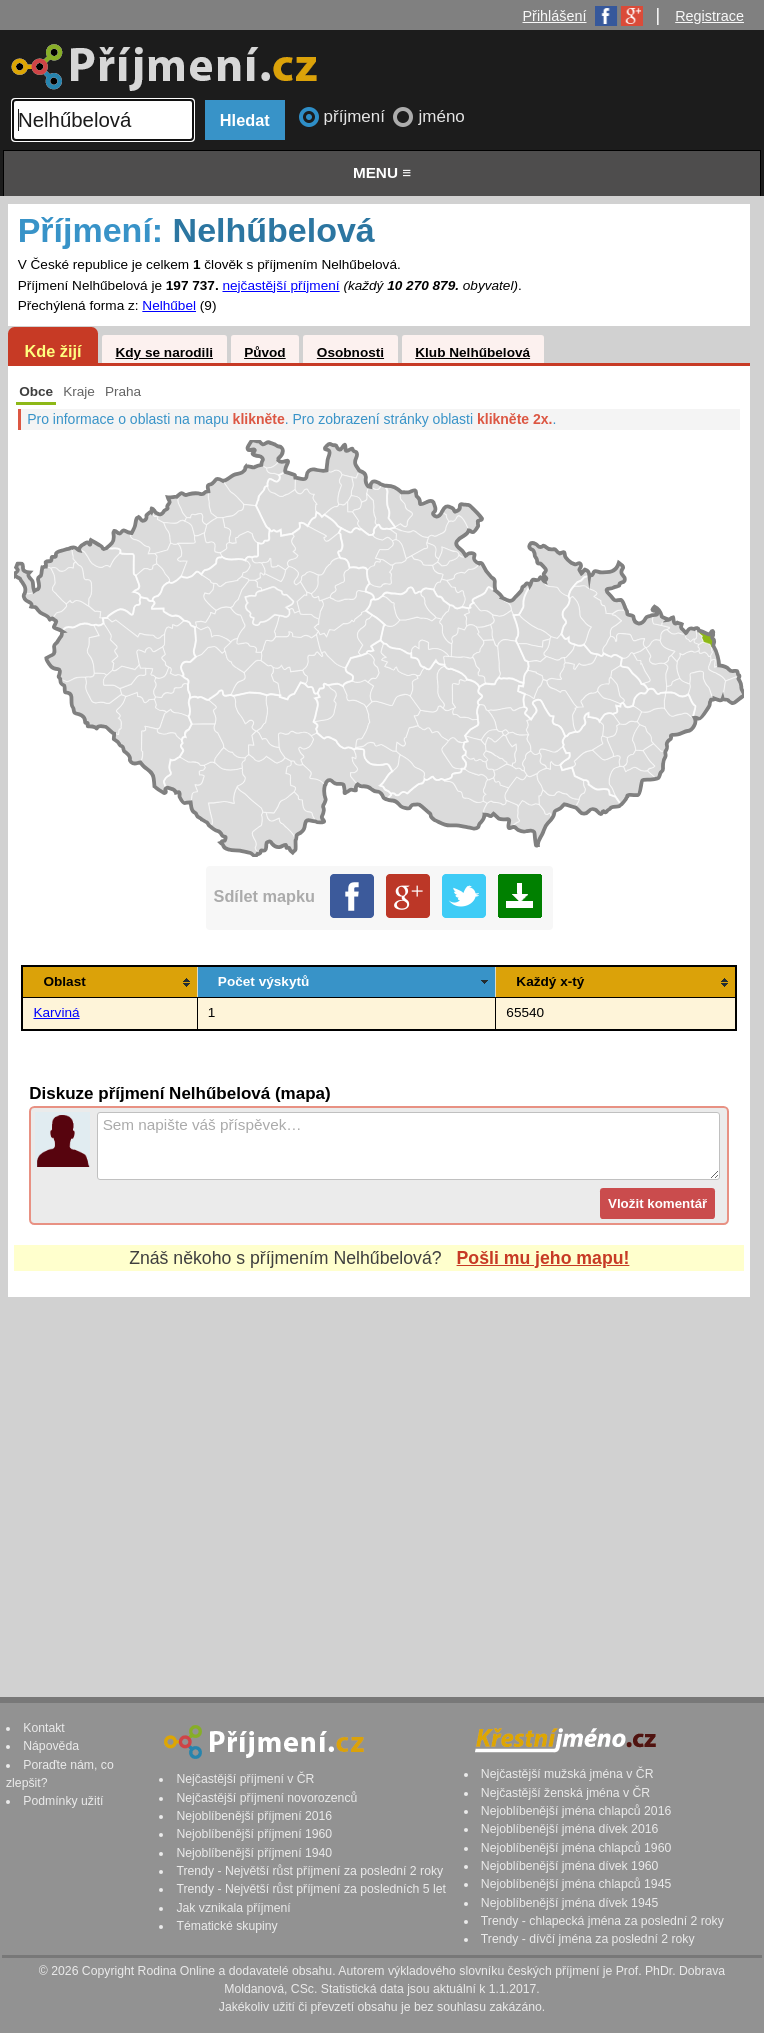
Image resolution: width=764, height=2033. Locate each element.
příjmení (357, 116)
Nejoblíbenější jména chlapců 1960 (576, 1848)
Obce (36, 391)
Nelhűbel (169, 305)
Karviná (56, 1012)
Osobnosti (350, 352)
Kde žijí (52, 351)
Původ (265, 352)
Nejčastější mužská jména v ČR (567, 1774)
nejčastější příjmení (280, 285)
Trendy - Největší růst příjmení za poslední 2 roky (309, 1871)
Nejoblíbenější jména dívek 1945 (570, 1903)
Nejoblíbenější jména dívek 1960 (570, 1866)
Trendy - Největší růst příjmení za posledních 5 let (311, 1889)
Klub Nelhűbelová (472, 352)
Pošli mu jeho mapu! (543, 1258)
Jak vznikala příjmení (233, 1908)
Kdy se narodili (163, 352)
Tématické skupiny (226, 1926)
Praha (123, 391)
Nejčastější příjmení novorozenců (266, 1798)
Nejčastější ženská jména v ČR (565, 1793)
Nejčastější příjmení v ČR (245, 1779)
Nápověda (51, 1746)
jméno (441, 116)
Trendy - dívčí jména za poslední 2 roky (588, 1939)
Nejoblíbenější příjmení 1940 (254, 1853)
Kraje (79, 391)
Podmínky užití (63, 1801)
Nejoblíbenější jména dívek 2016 (570, 1829)
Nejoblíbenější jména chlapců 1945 (576, 1884)
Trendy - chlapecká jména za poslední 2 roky (602, 1921)
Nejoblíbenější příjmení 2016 (254, 1816)
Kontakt (44, 1728)
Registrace (709, 16)
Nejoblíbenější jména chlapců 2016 (576, 1811)
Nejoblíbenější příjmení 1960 (254, 1834)
